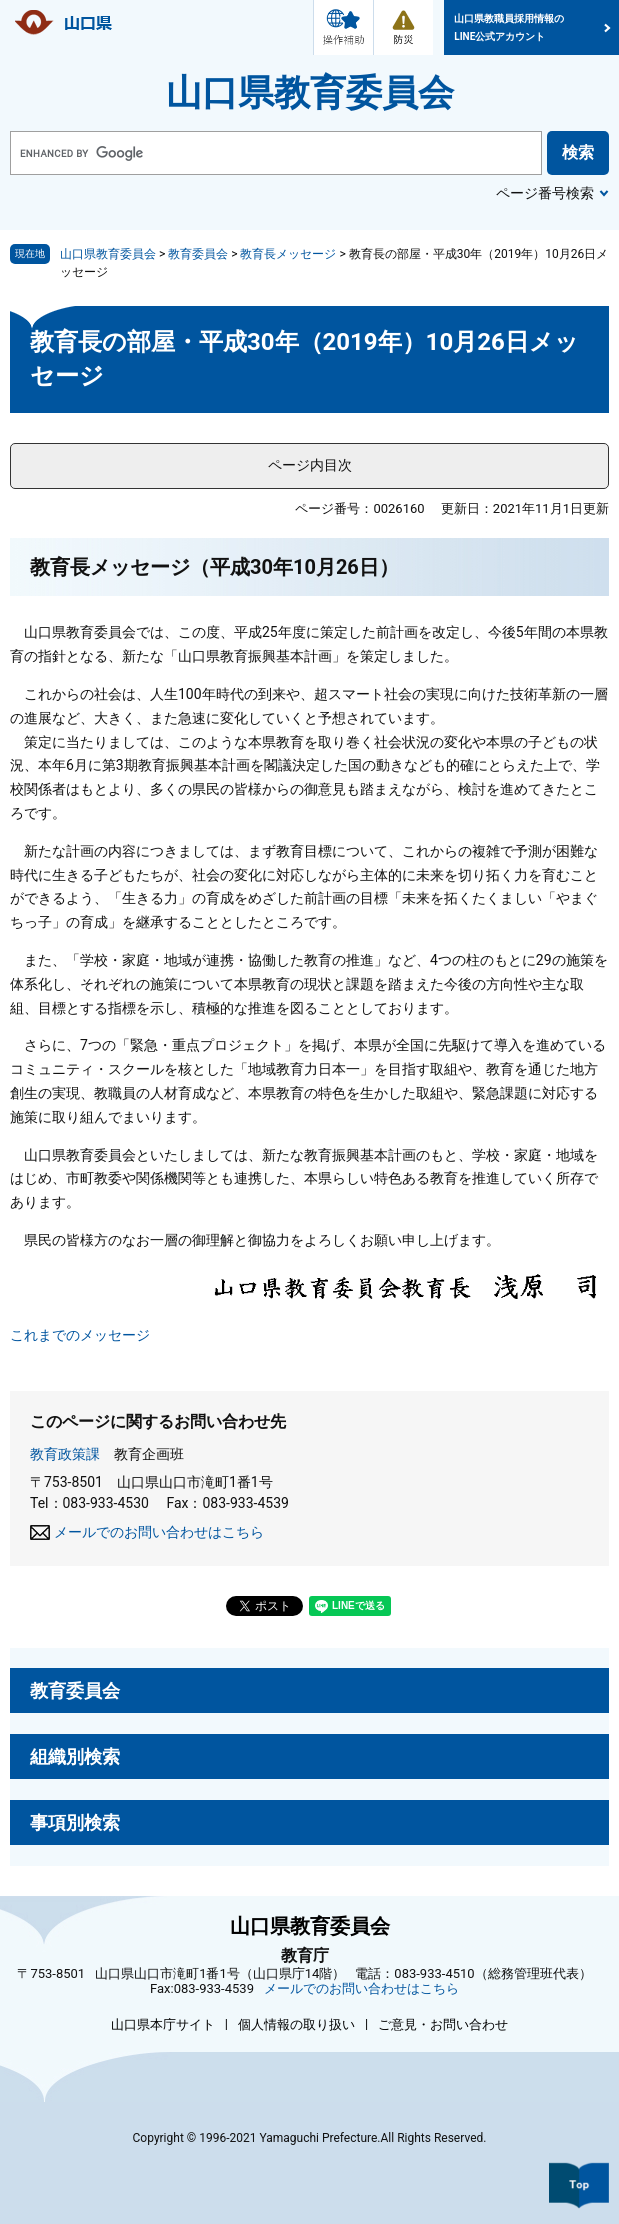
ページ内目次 (310, 465)
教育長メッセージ (288, 254)
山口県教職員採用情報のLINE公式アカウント (509, 27)
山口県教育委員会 (310, 93)
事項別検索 (75, 1822)
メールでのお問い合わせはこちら (159, 1532)
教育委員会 (198, 254)
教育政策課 (65, 1454)
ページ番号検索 (545, 193)
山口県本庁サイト (163, 2024)
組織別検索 (75, 1756)
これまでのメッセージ (80, 1335)
